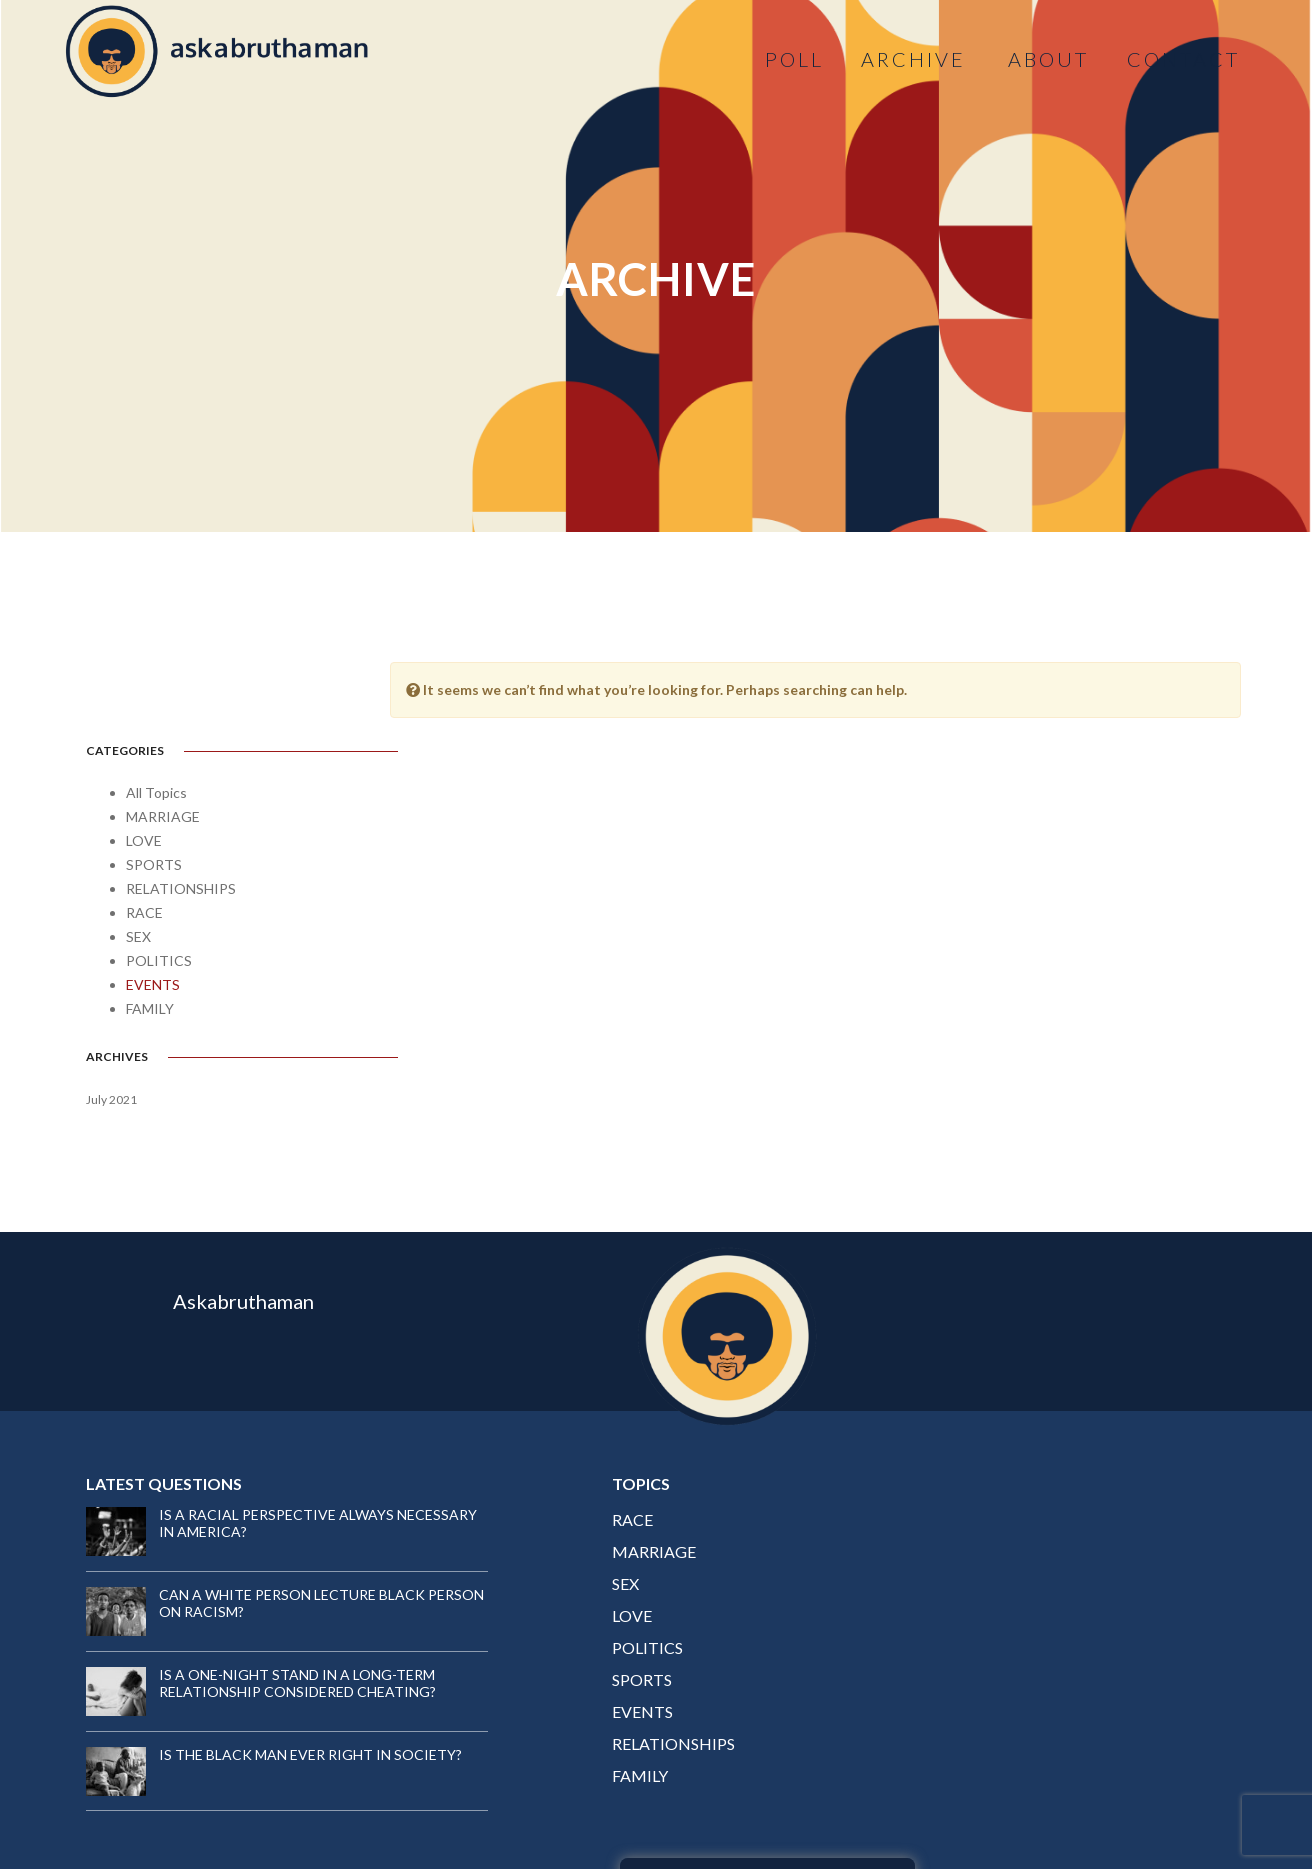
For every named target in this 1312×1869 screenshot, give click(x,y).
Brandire (1202, 1808)
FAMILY (150, 933)
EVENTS (153, 909)
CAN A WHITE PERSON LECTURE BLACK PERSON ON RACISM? (292, 1491)
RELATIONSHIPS (181, 813)
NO (1171, 1618)
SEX (138, 861)
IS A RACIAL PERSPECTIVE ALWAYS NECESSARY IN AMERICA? (276, 1411)
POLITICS (159, 885)
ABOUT (1047, 59)
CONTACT (1182, 59)
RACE (144, 837)
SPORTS (154, 789)
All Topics (156, 717)
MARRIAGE (163, 741)
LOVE (144, 765)
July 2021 (111, 1024)
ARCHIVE (913, 59)
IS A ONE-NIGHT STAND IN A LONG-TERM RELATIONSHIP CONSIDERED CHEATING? (297, 1571)
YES (1058, 1618)
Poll (793, 59)
